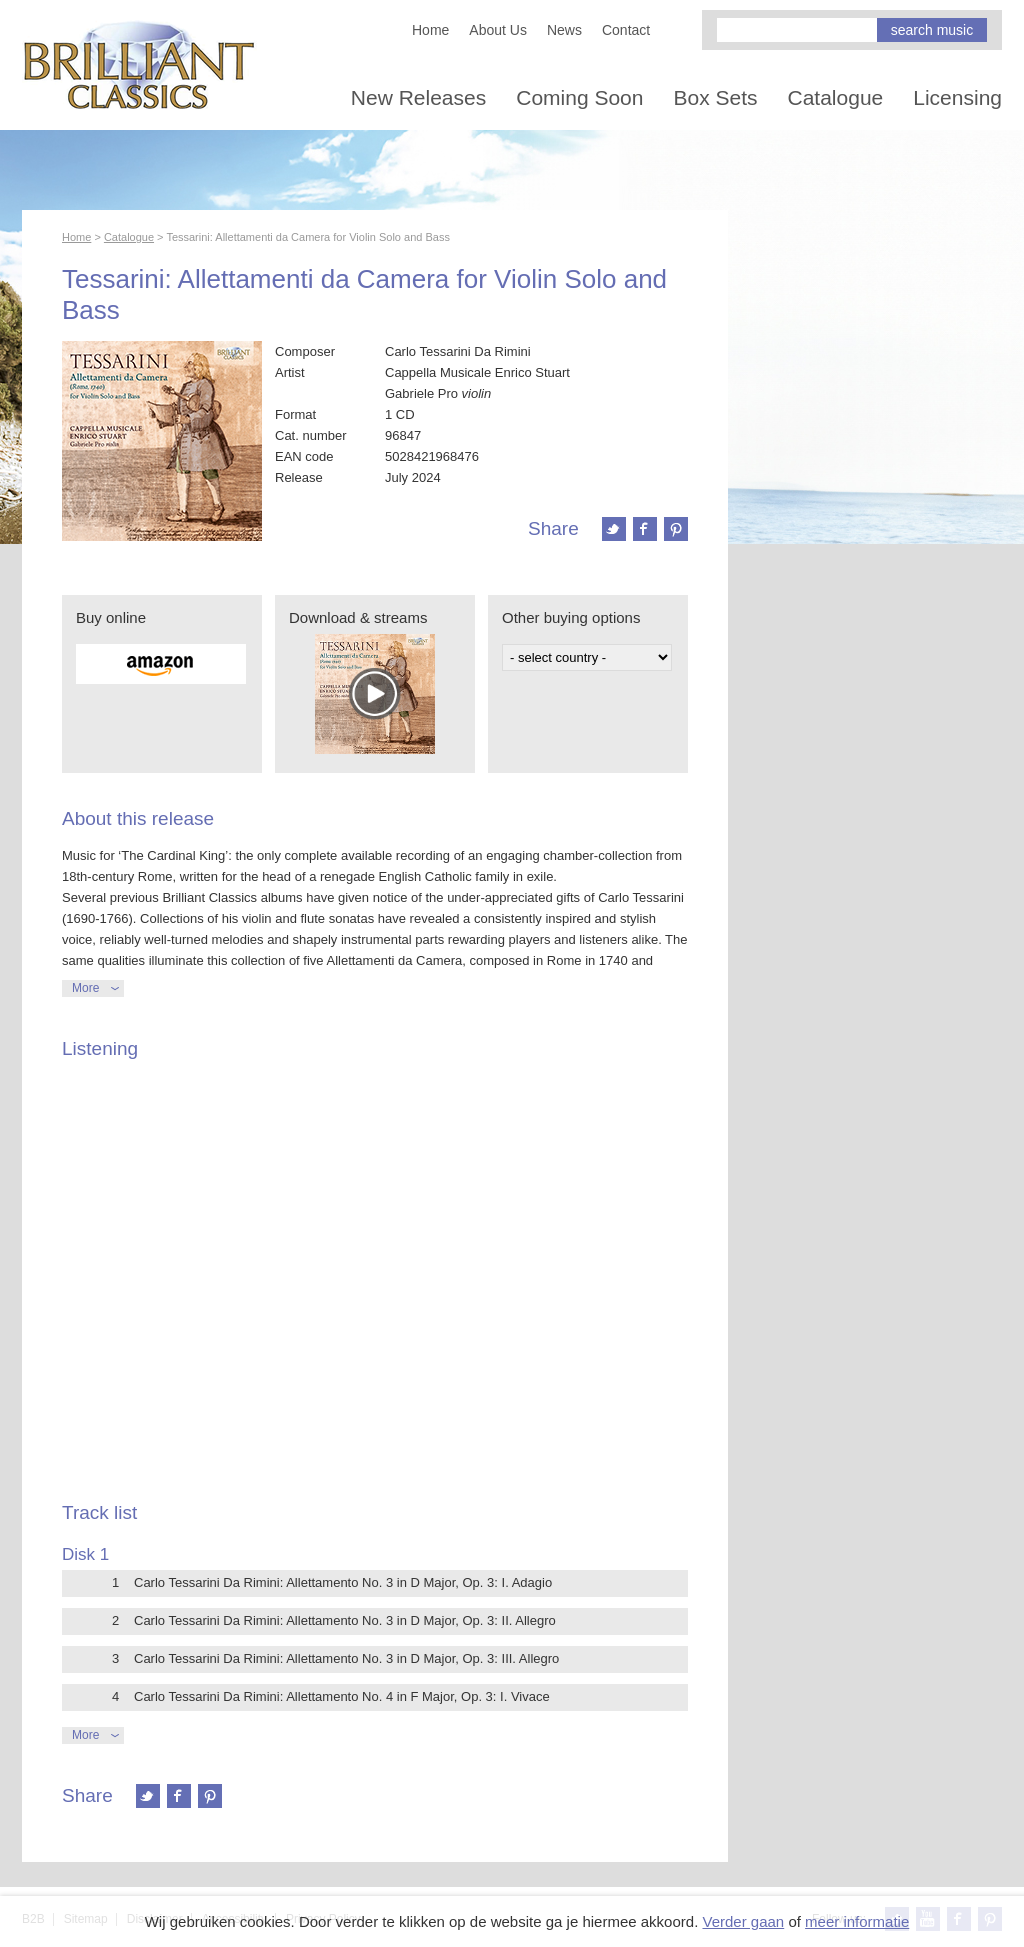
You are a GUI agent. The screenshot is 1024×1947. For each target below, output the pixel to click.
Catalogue (836, 97)
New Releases (418, 97)
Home (430, 30)
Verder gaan (743, 1921)
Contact (626, 30)
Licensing (957, 97)
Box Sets (715, 97)
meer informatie (857, 1921)
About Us (498, 30)
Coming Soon (579, 97)
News (564, 30)
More (85, 988)
